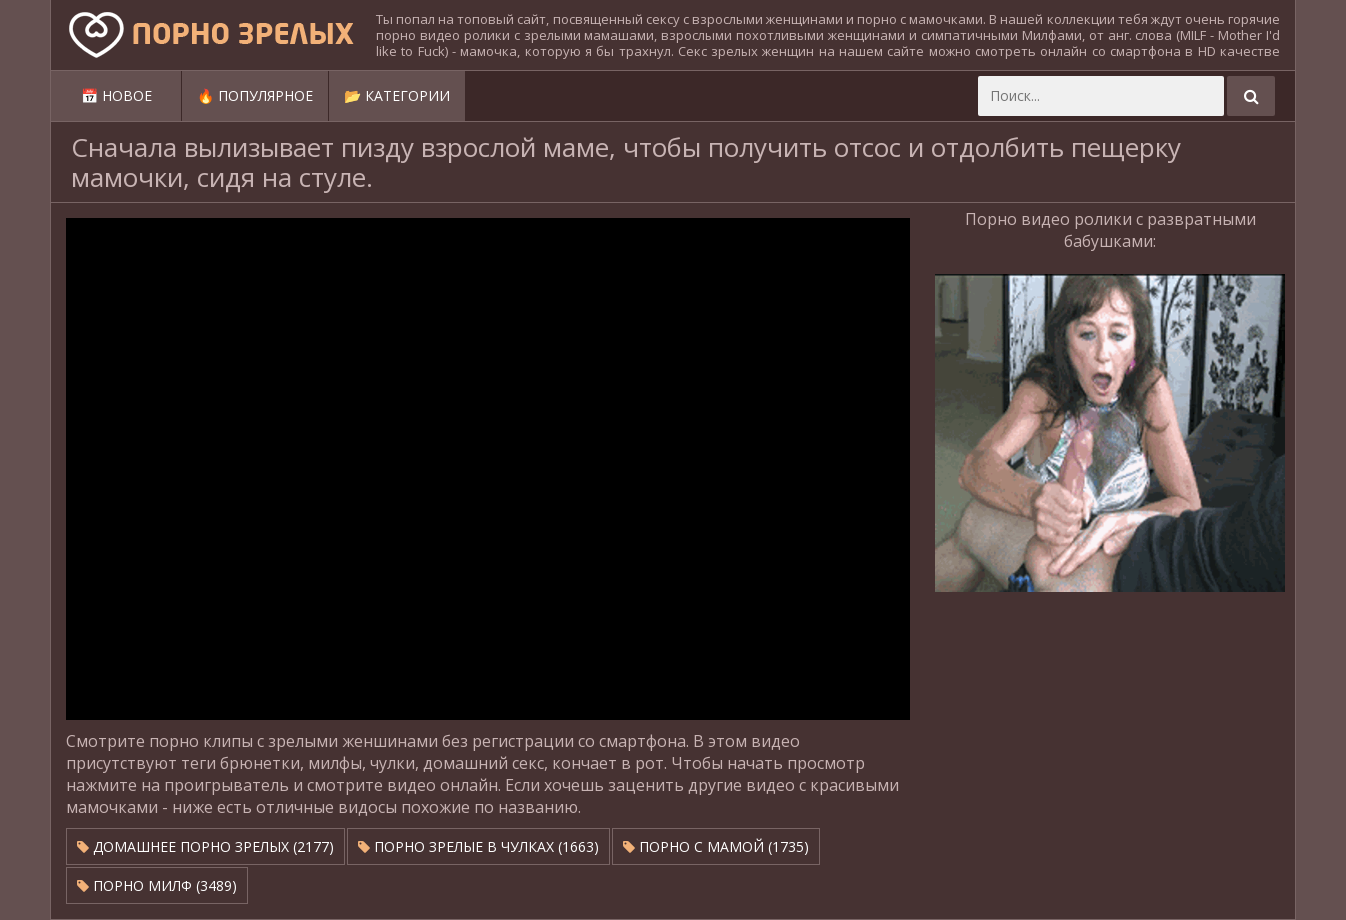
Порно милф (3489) (157, 885)
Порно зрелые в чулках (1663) (478, 846)
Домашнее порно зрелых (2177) (205, 846)
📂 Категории (397, 95)
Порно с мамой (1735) (716, 846)
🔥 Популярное (255, 95)
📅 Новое (116, 95)
